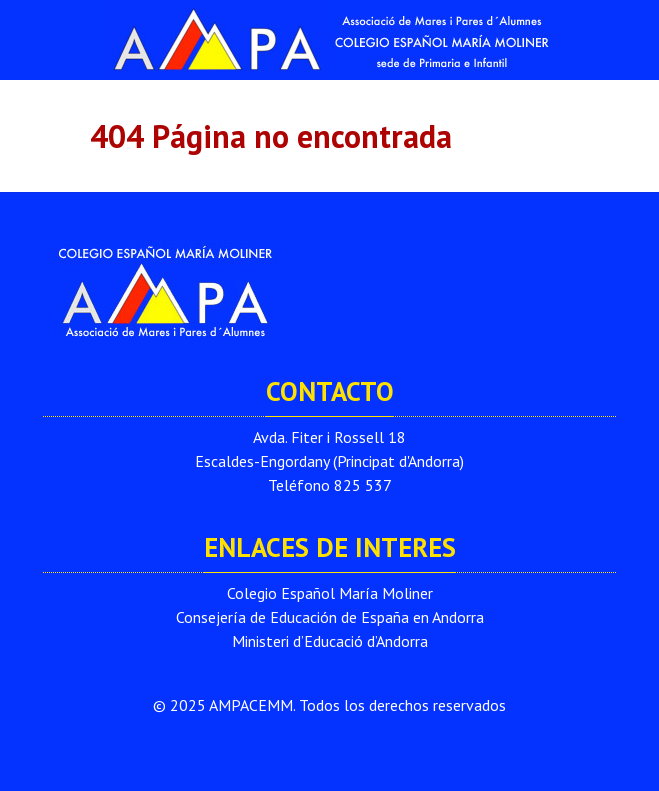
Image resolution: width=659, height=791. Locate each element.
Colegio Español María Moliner (330, 593)
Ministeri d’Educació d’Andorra (330, 641)
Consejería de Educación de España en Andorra (330, 617)
